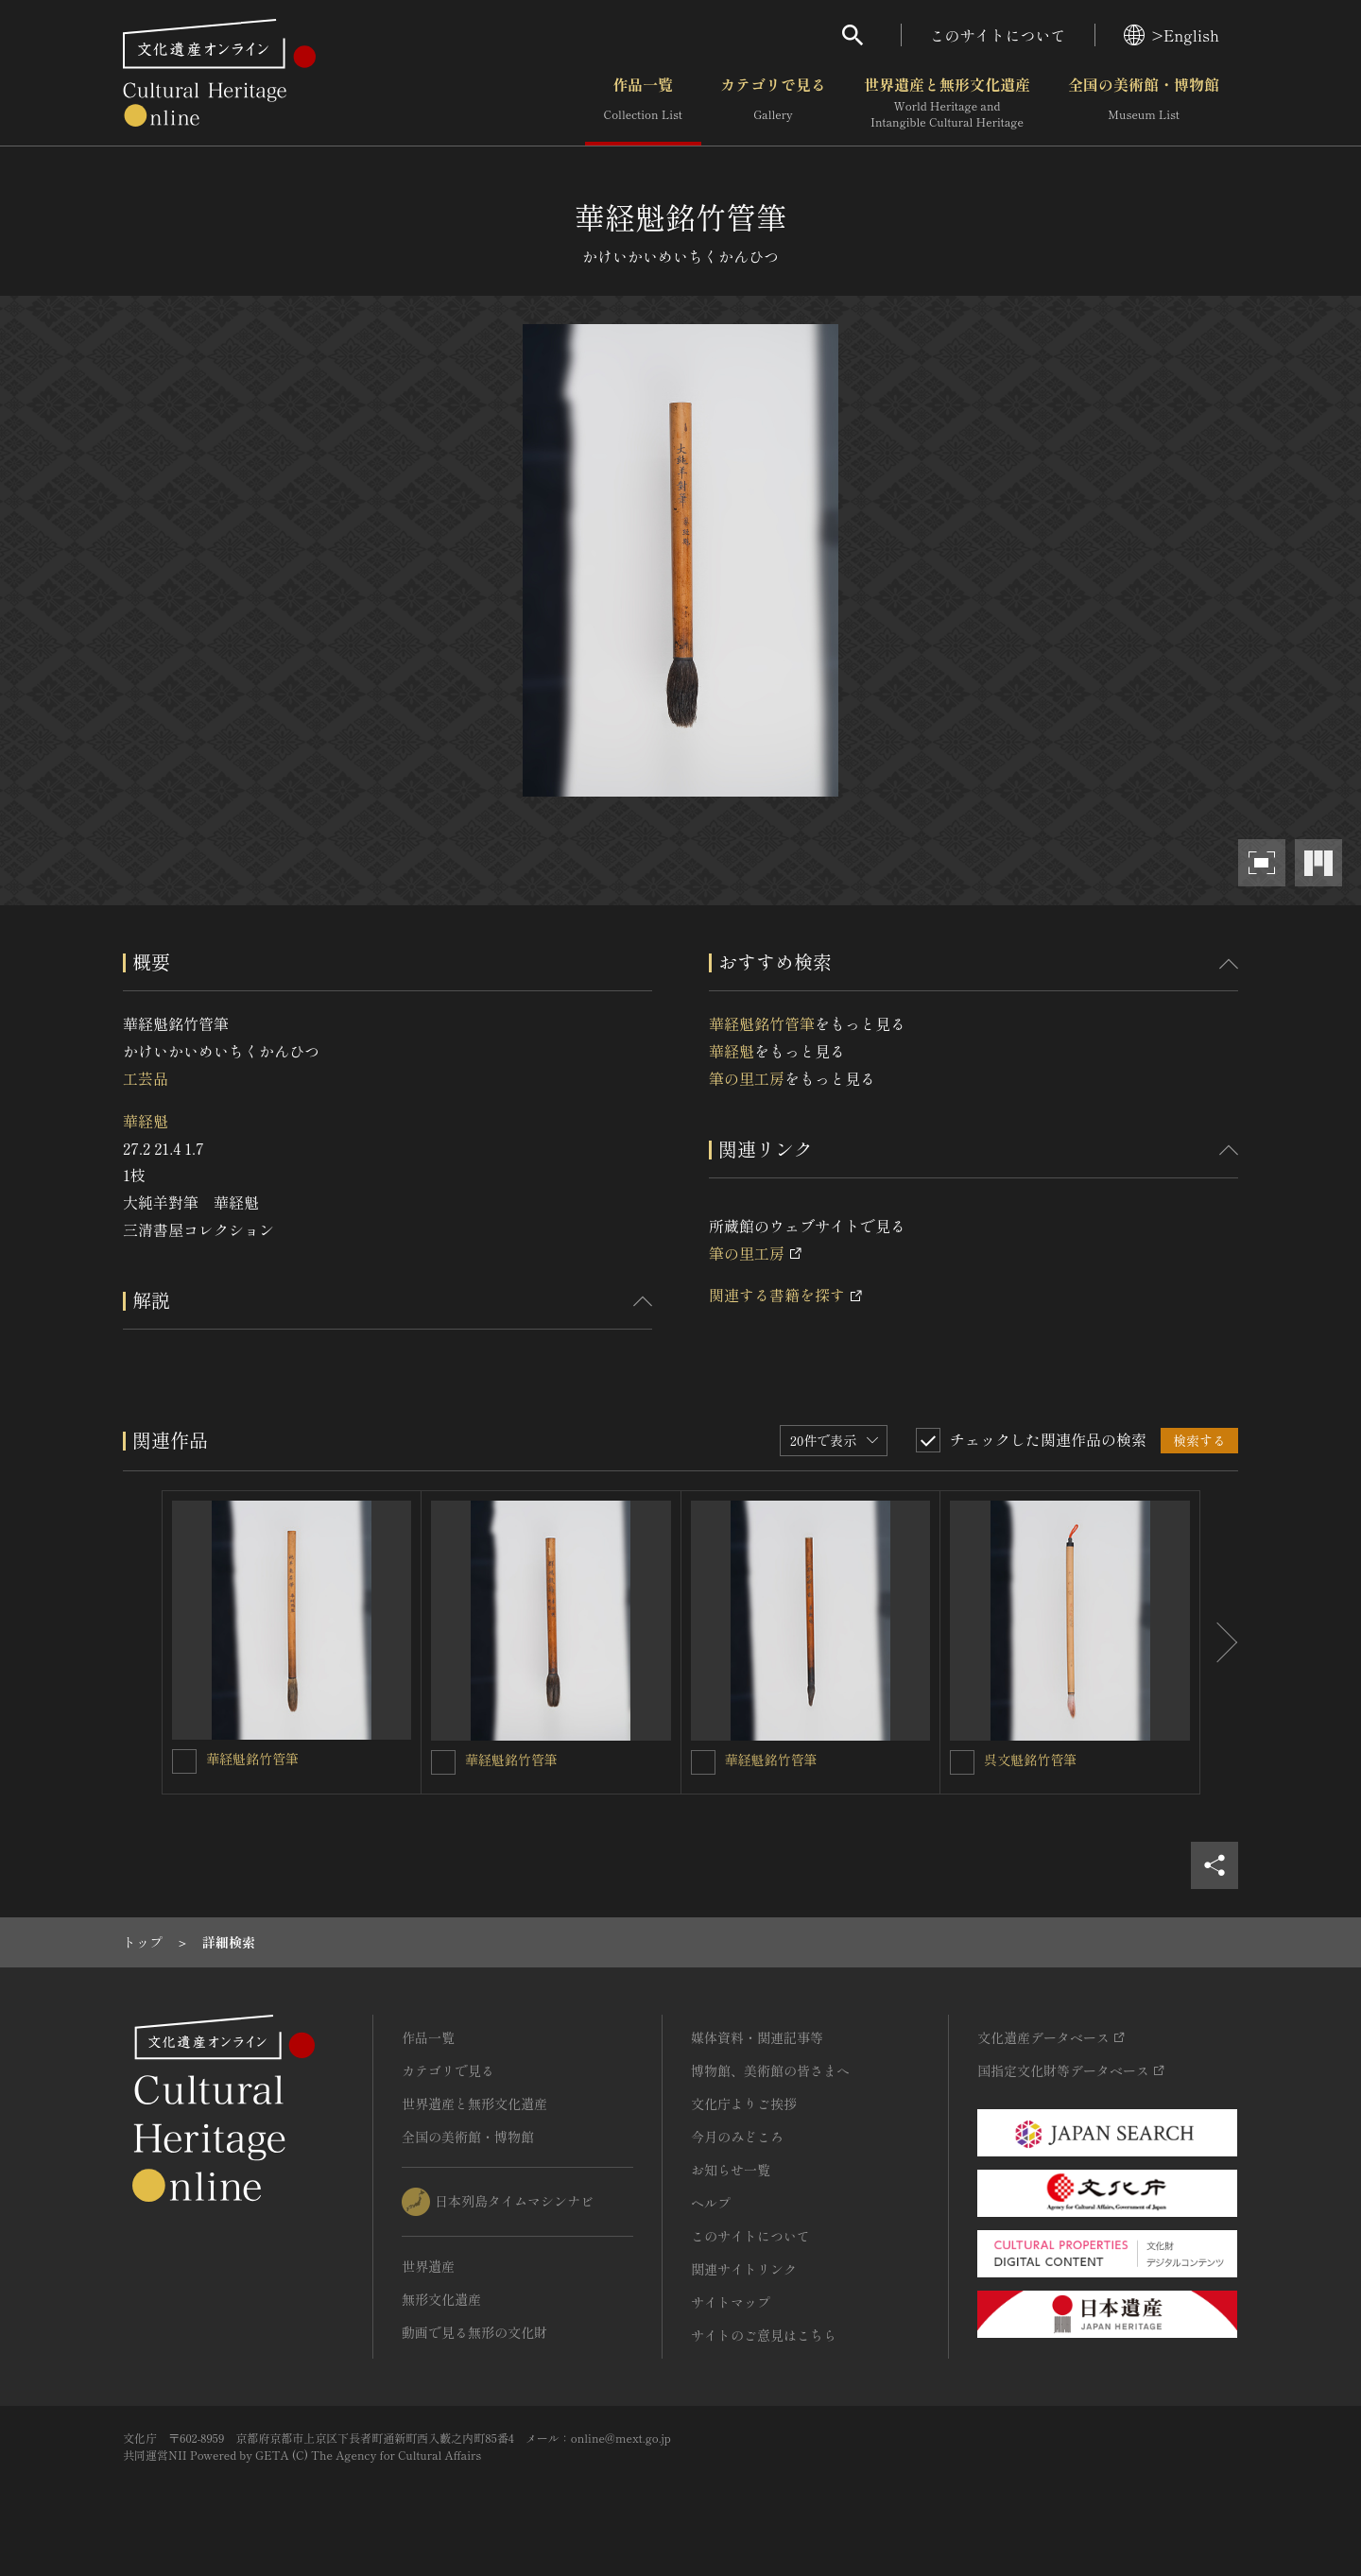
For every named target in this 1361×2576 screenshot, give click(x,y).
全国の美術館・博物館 (1143, 103)
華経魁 (145, 1120)
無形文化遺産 (441, 2299)
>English (1171, 35)
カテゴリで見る (773, 103)
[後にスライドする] (1219, 1642)
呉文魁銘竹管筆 (1030, 1759)
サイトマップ (730, 2302)
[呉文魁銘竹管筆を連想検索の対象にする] (962, 1762)
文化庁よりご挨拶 (744, 2103)
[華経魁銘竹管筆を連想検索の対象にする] (184, 1761)
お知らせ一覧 (730, 2169)
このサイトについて (998, 35)
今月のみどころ (737, 2136)
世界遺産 (428, 2266)
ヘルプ (711, 2202)
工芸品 (145, 1078)
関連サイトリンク (744, 2268)
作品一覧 (643, 103)
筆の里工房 (746, 1078)
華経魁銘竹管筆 (762, 1023)
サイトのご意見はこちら (763, 2335)
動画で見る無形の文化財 (474, 2332)
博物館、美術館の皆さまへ (770, 2070)
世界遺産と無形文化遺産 (947, 103)
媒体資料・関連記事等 (757, 2037)
